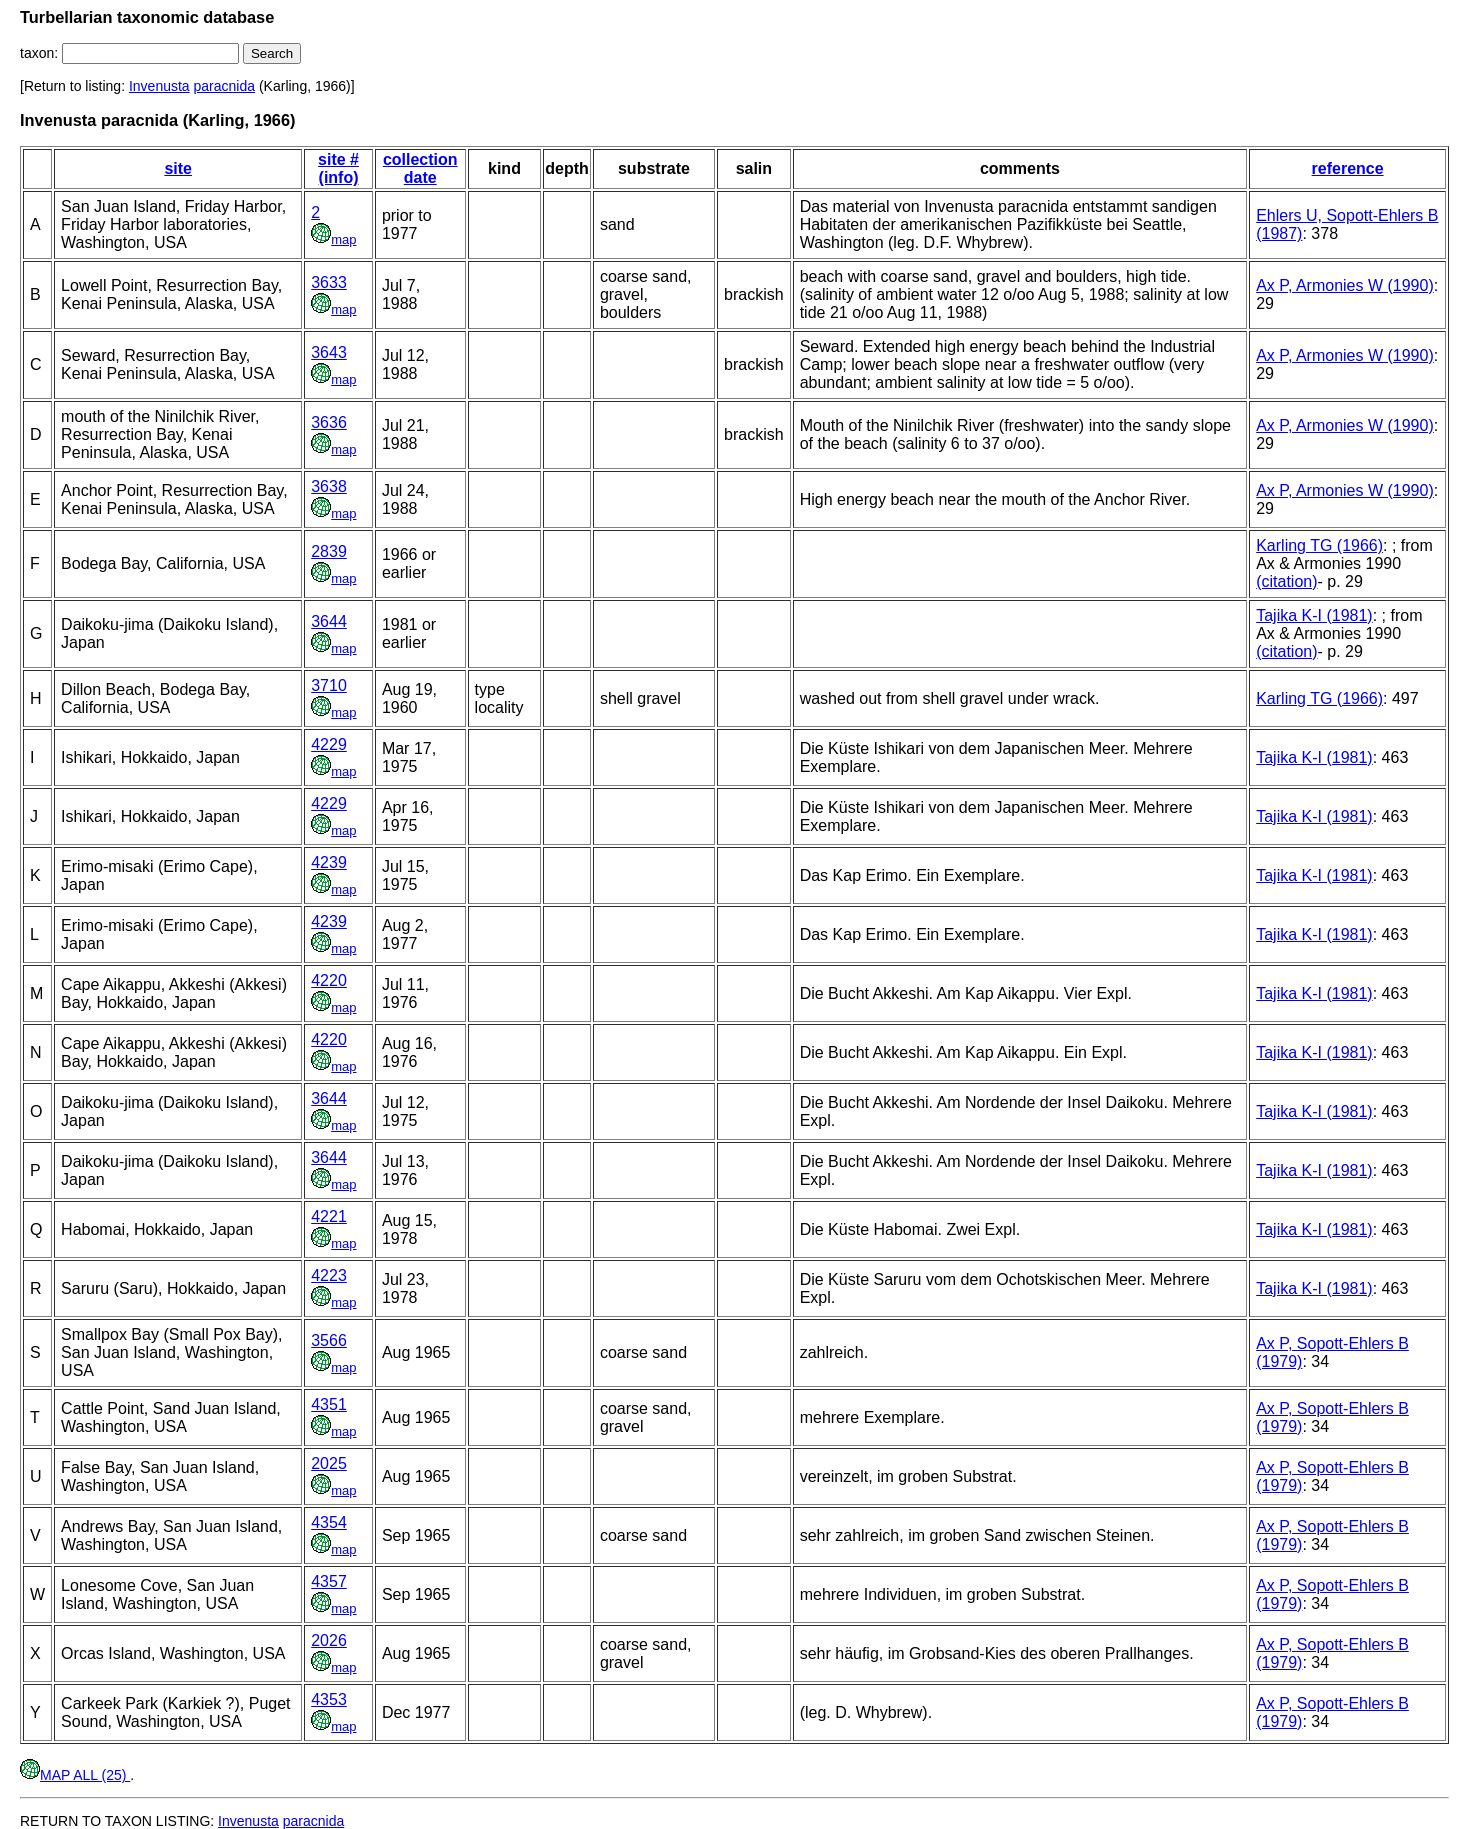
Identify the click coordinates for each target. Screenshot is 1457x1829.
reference (1348, 168)
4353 (329, 1699)
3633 (329, 282)
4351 (329, 1404)
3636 (329, 422)
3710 (329, 685)
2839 (329, 551)
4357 (329, 1581)
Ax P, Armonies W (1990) (1345, 285)
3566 (329, 1340)
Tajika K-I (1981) (1314, 615)
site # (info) (338, 168)
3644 (329, 621)
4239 (329, 862)
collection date (420, 168)
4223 (329, 1275)
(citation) (1286, 581)
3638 (329, 486)
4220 (329, 980)
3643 (329, 352)
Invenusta (159, 86)
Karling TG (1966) (1319, 545)
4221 (329, 1216)
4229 (329, 744)
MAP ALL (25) (75, 1775)
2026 (329, 1640)
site (178, 168)
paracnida (225, 86)
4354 (329, 1522)
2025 (329, 1463)
